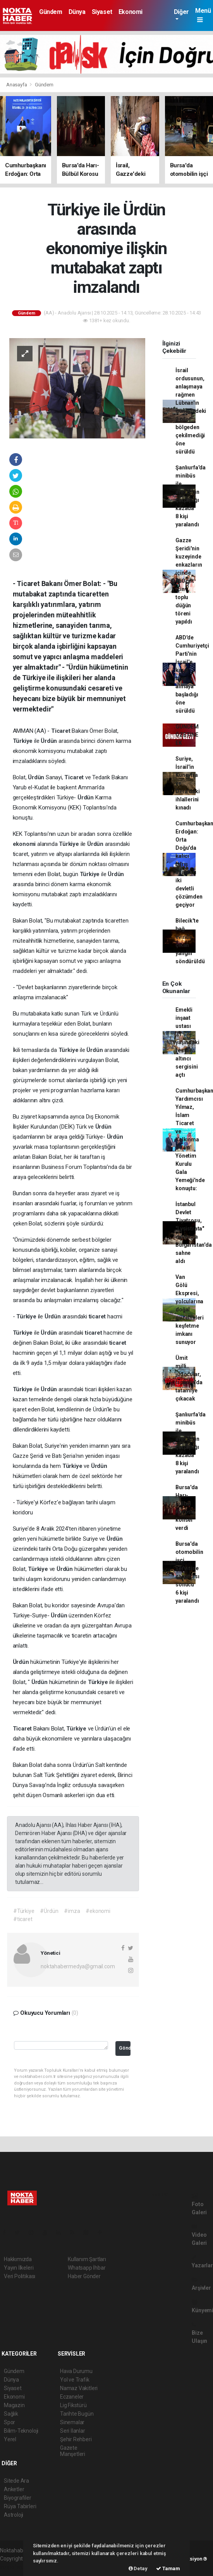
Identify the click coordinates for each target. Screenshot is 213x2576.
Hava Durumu (76, 2371)
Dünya (77, 11)
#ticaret (22, 1919)
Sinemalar (72, 2422)
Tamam (168, 2568)
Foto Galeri (199, 2204)
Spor (9, 2422)
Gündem (50, 11)
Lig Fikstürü (73, 2405)
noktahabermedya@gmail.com (78, 1966)
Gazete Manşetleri (72, 2451)
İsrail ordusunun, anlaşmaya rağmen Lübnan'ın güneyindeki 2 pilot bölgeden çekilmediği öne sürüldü (190, 411)
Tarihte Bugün (77, 2414)
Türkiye (23, 740)
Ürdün (49, 740)
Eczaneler (72, 2397)
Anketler (14, 2489)
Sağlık (11, 2414)
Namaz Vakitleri (79, 2388)
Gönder (124, 2048)
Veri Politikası (19, 2276)
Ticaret (61, 730)
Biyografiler (17, 2498)
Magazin (14, 2405)
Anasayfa (17, 85)
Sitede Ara (16, 2481)
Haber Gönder (84, 2276)
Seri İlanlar (72, 2431)
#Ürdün (49, 1911)
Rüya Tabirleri (20, 2506)
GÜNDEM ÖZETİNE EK (187, 734)
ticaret (98, 1316)
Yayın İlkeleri (18, 2268)
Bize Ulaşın (199, 2333)
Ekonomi (131, 11)
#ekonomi (98, 1911)
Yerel (10, 2439)
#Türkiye (23, 1911)
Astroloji (13, 2515)
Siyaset (102, 11)
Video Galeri (199, 2235)
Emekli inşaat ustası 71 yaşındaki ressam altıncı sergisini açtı (187, 1042)
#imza (72, 1911)
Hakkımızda (18, 2259)
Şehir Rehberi (76, 2439)
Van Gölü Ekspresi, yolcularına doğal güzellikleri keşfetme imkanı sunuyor (189, 1309)
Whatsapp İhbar (86, 2268)
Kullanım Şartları (87, 2259)
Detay (138, 2568)
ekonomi (25, 843)
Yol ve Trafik (74, 2380)
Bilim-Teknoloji (21, 2431)
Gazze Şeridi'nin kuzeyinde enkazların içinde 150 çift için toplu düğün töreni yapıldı (188, 581)
